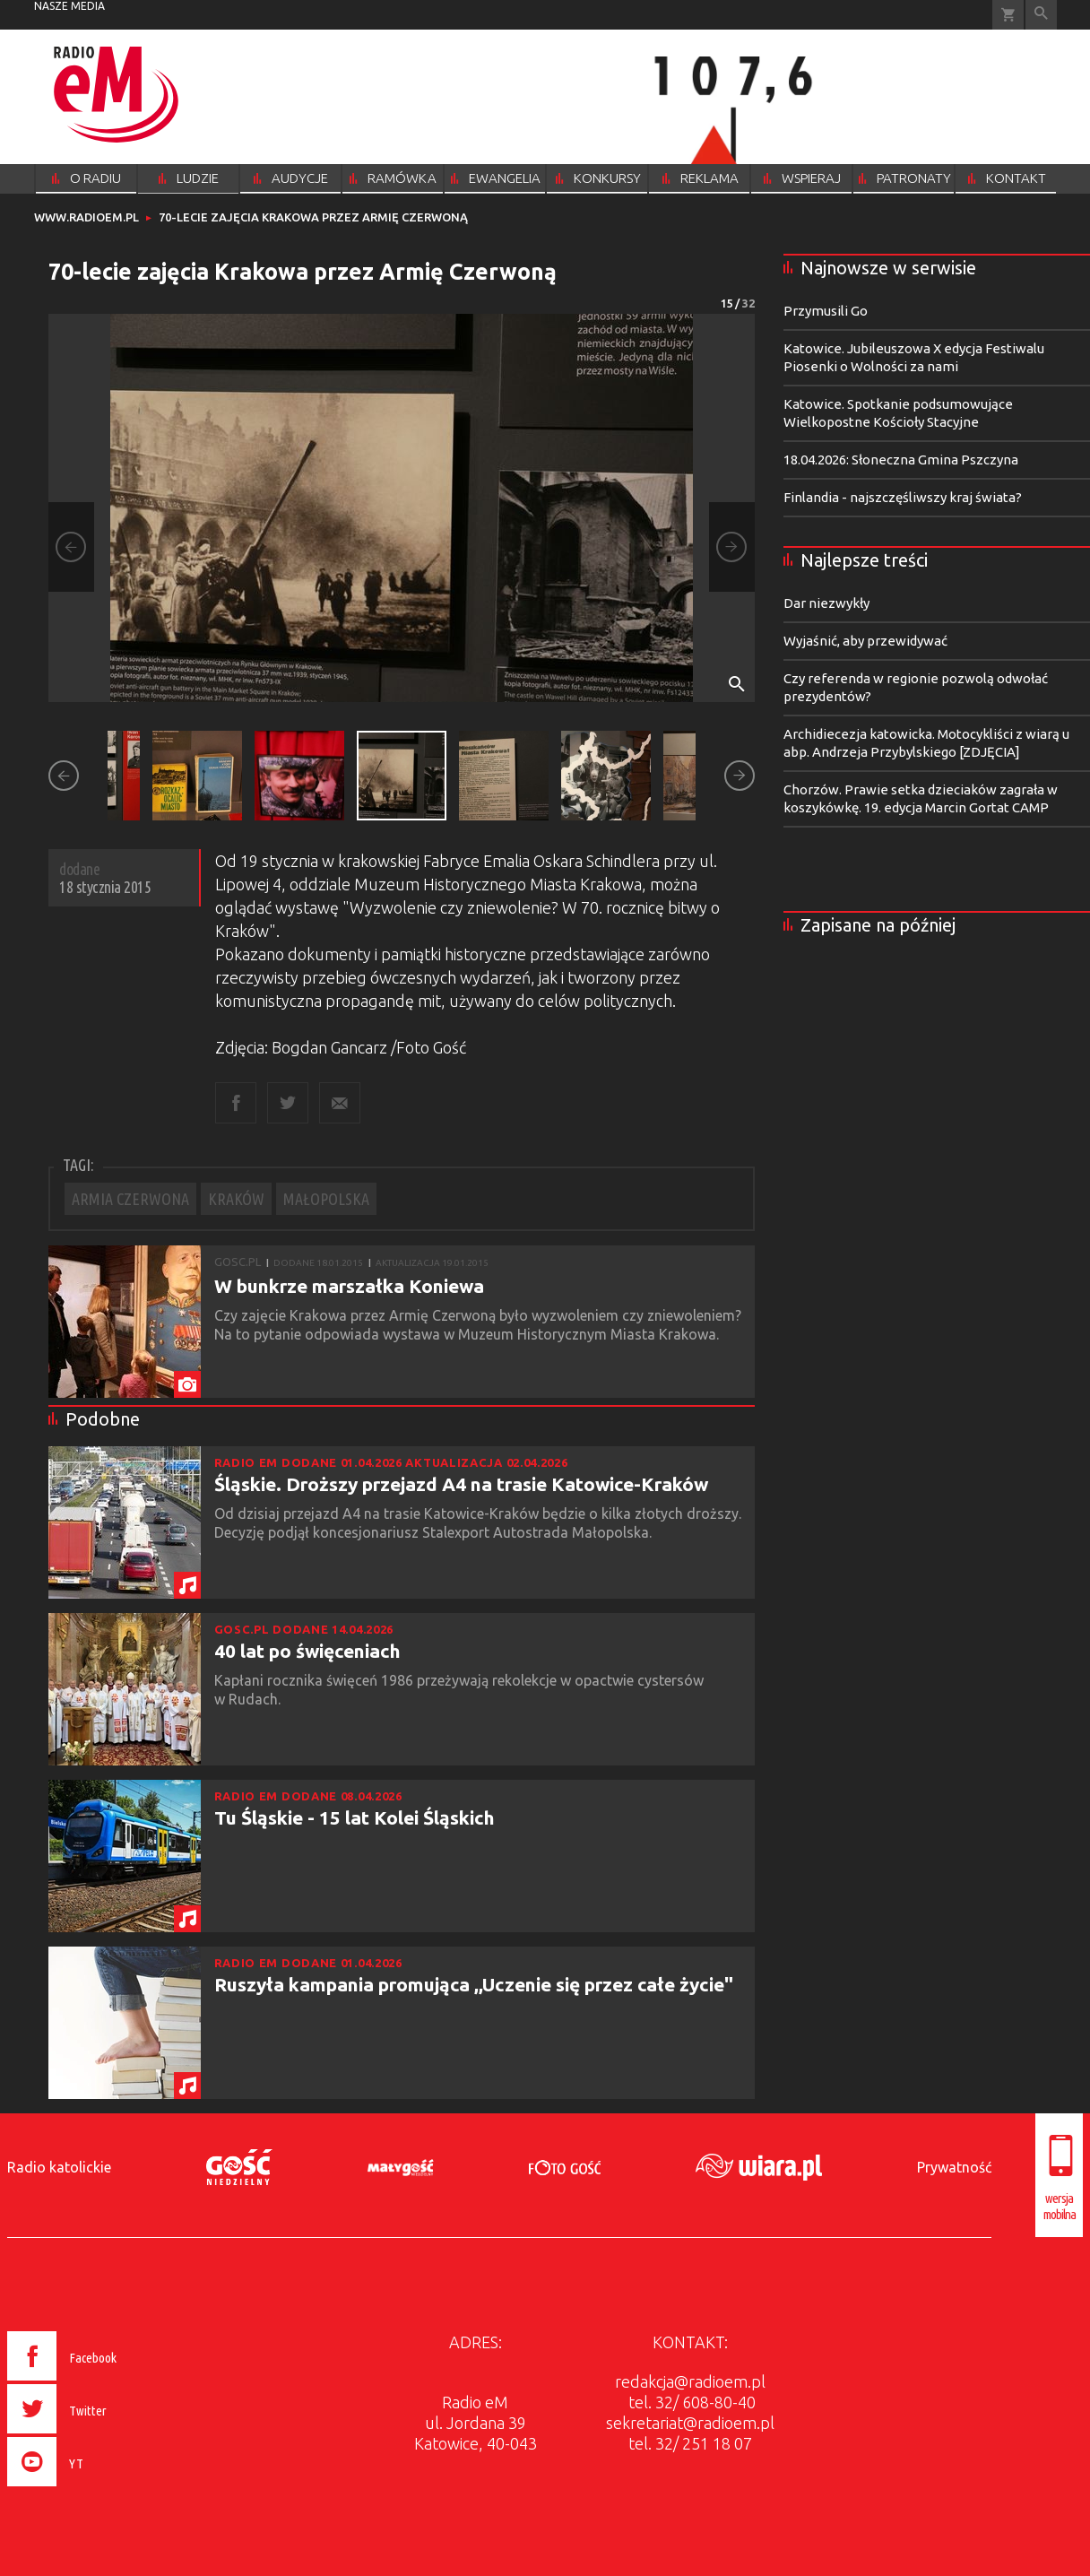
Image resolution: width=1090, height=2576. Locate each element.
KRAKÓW (236, 1199)
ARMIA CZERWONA (130, 1199)
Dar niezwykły (826, 603)
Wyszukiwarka (1041, 15)
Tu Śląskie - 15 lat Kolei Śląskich (354, 1817)
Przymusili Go (825, 310)
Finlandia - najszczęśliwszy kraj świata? (902, 497)
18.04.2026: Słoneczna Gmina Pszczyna (900, 459)
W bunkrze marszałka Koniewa (349, 1286)
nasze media (69, 6)
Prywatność (954, 2167)
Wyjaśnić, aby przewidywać (865, 640)
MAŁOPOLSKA (326, 1199)
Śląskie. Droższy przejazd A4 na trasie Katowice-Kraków (461, 1484)
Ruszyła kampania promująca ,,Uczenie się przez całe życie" (473, 1984)
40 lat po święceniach (307, 1650)
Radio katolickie (59, 2167)
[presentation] (100, 2489)
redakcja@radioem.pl (690, 2381)
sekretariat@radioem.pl (690, 2423)
